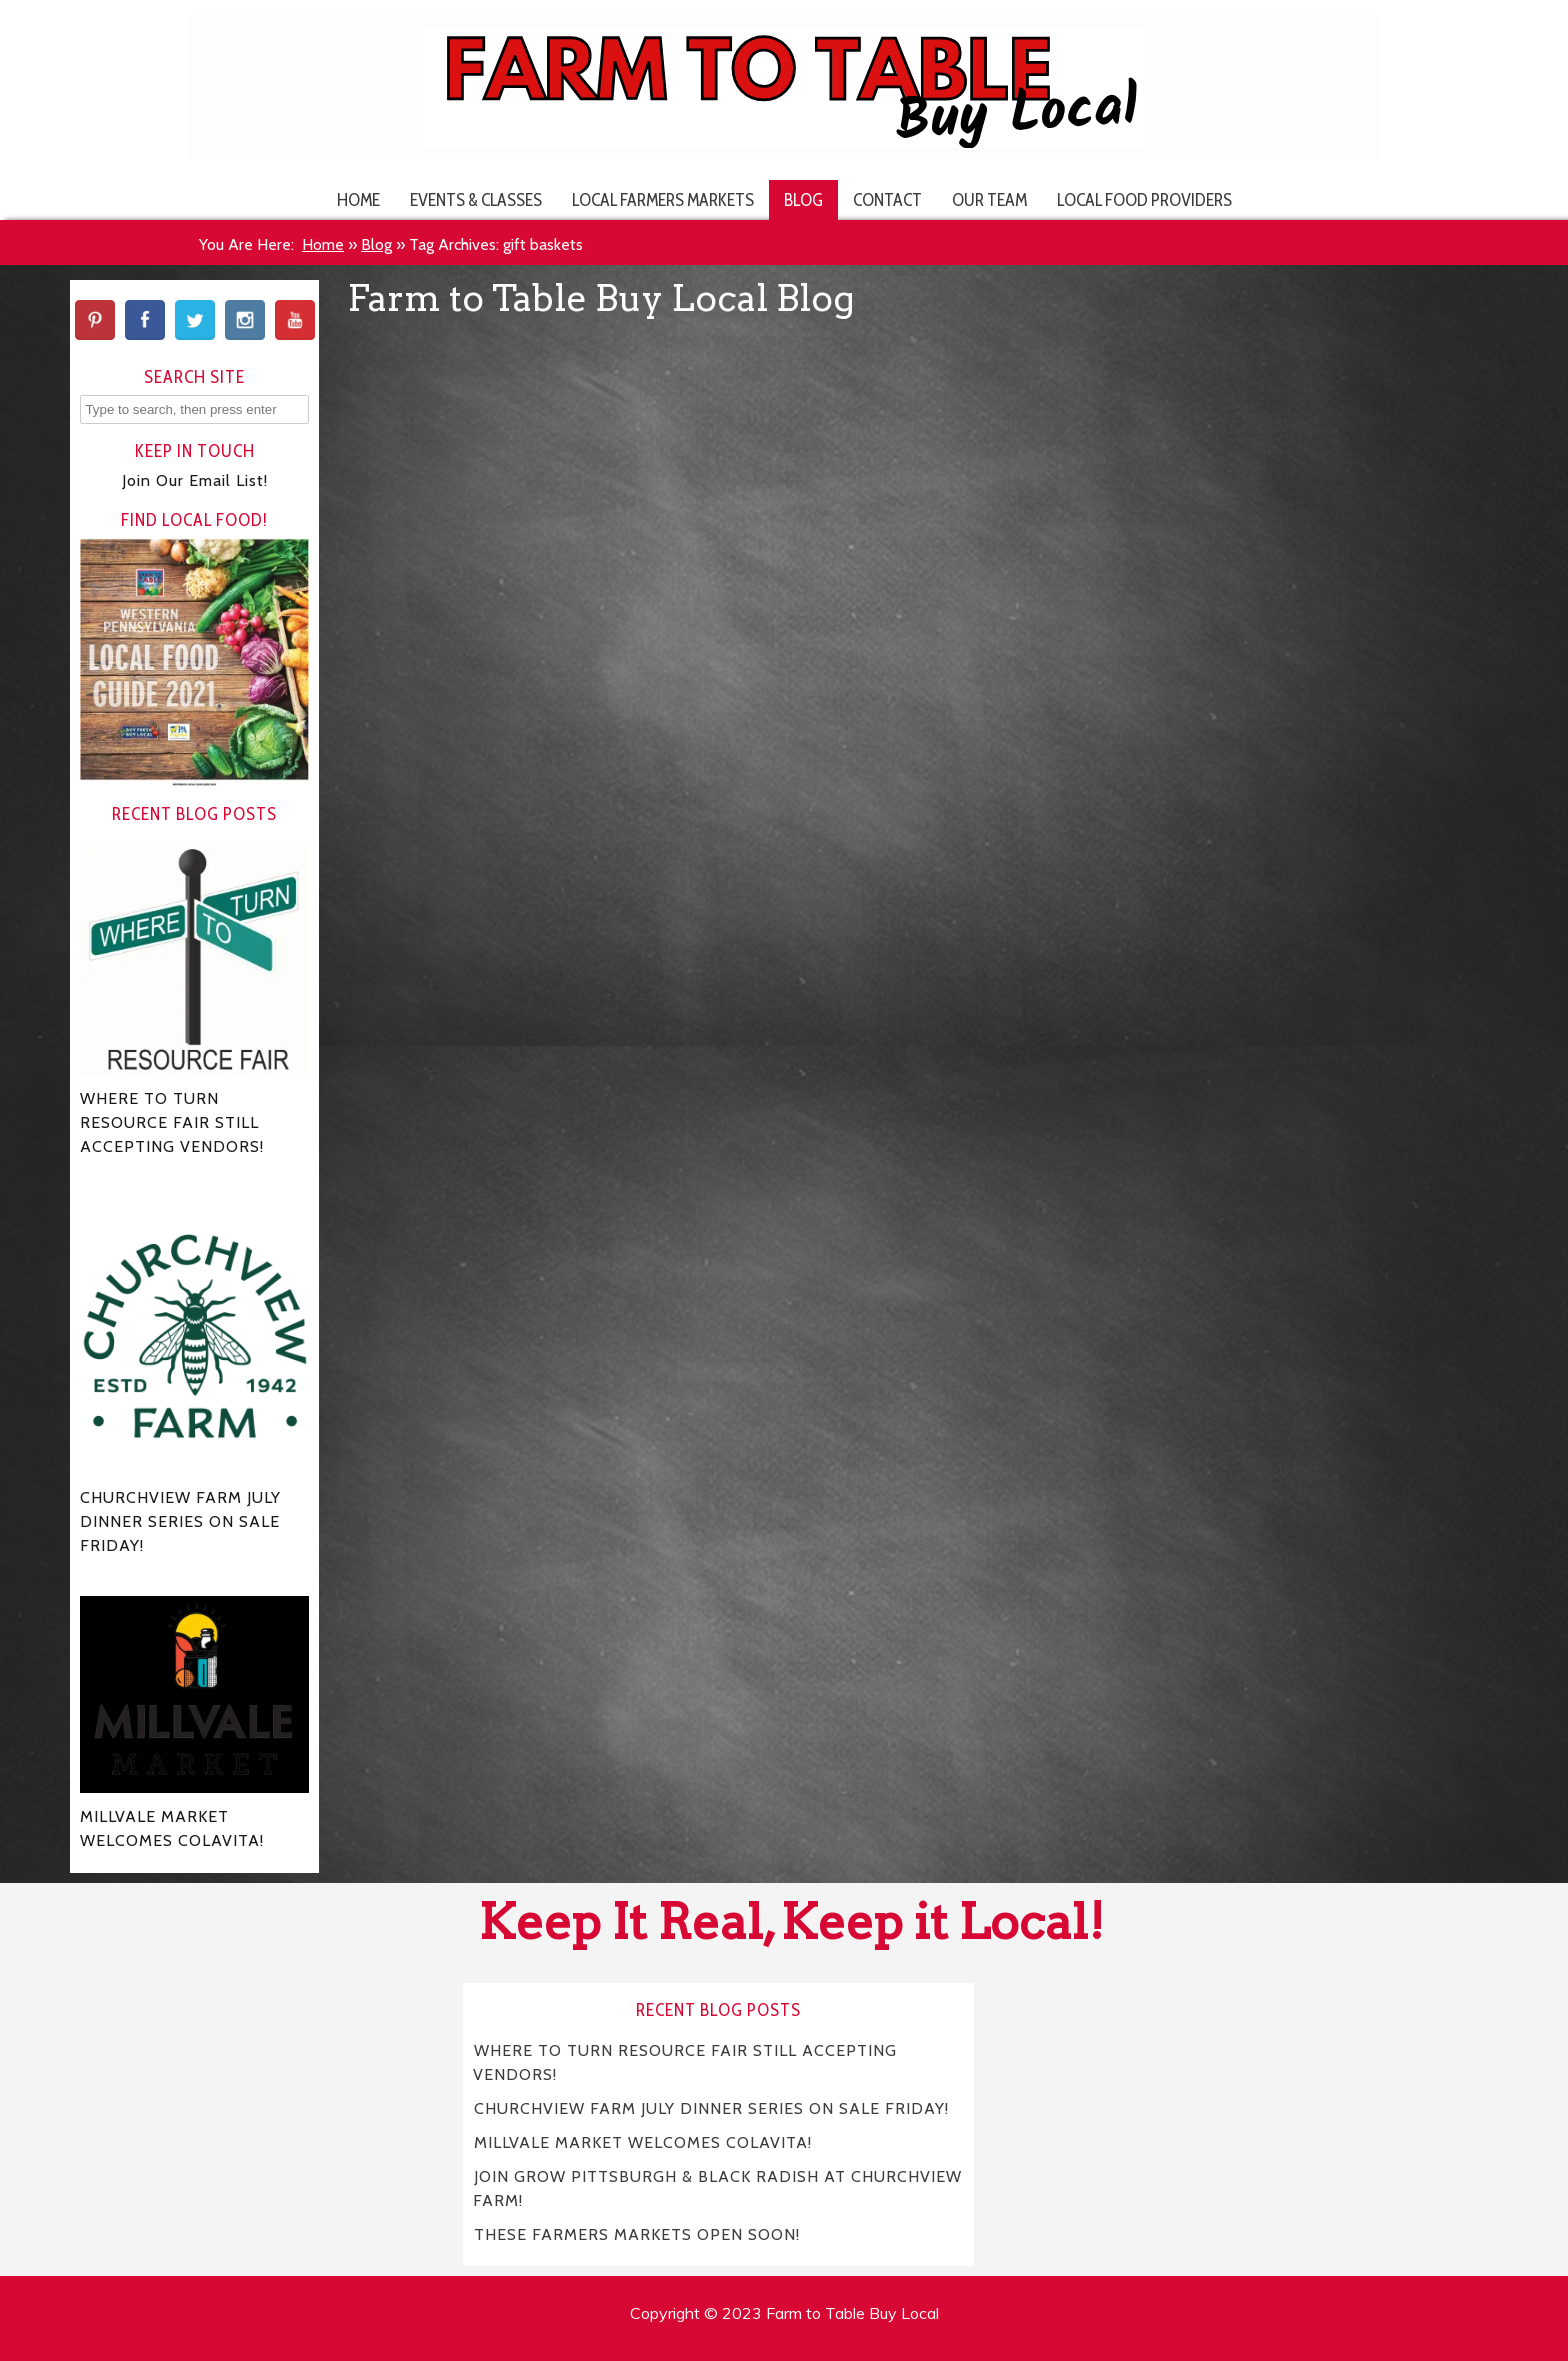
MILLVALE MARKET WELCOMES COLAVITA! (643, 2141)
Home (358, 199)
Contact (887, 199)
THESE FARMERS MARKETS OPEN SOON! (637, 2233)
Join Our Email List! (195, 480)
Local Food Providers (1144, 199)
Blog (803, 199)
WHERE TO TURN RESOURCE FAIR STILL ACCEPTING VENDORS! (685, 2061)
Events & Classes (476, 199)
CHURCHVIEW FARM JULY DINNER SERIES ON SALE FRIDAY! (711, 2107)
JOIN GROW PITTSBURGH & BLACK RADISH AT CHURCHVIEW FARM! (717, 2187)
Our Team (989, 199)
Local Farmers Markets (663, 199)
